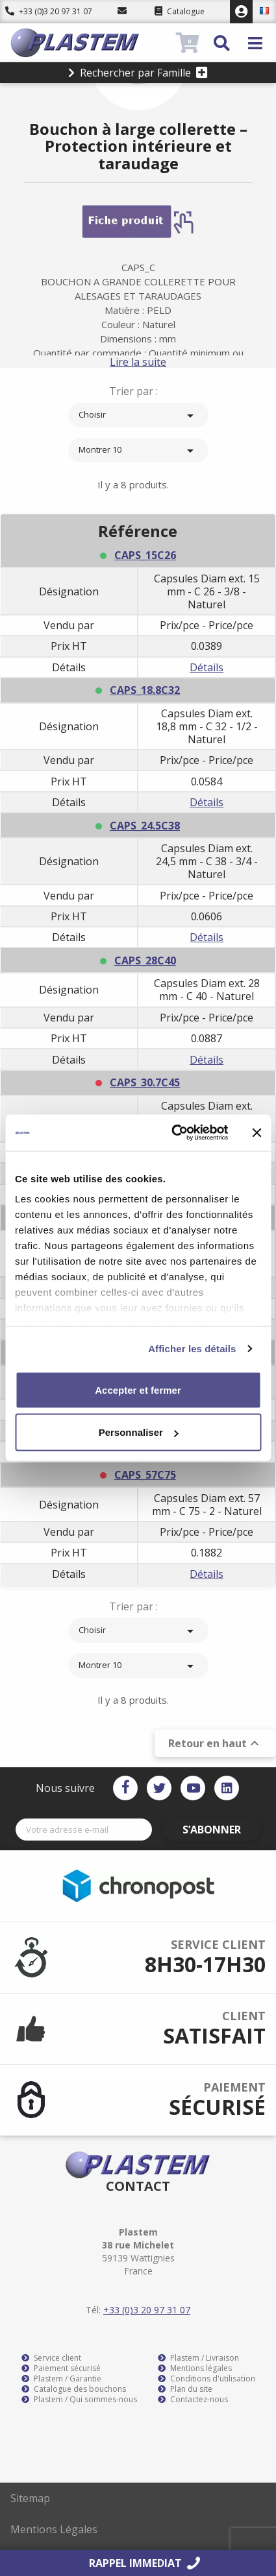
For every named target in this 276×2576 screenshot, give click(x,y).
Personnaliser (139, 1432)
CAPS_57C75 (145, 1475)
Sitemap (30, 2498)
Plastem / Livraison (198, 2358)
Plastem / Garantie (61, 2379)
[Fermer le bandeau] (256, 1132)
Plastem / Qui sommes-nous (79, 2399)
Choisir (138, 415)
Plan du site (185, 2389)
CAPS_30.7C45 (145, 1082)
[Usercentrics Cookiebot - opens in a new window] (173, 1133)
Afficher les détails (192, 1348)
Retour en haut (215, 1743)
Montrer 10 (138, 451)
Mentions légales (195, 2368)
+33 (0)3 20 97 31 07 (48, 11)
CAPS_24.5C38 (145, 825)
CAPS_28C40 (145, 960)
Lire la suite (138, 361)
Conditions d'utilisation (206, 2379)
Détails (206, 667)
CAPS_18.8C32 (145, 690)
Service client (51, 2358)
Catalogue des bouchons (73, 2389)
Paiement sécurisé (61, 2368)
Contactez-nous (193, 2399)
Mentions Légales (53, 2529)
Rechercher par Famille (138, 73)
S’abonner (211, 1829)
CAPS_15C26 (145, 555)
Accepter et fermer (138, 1389)
